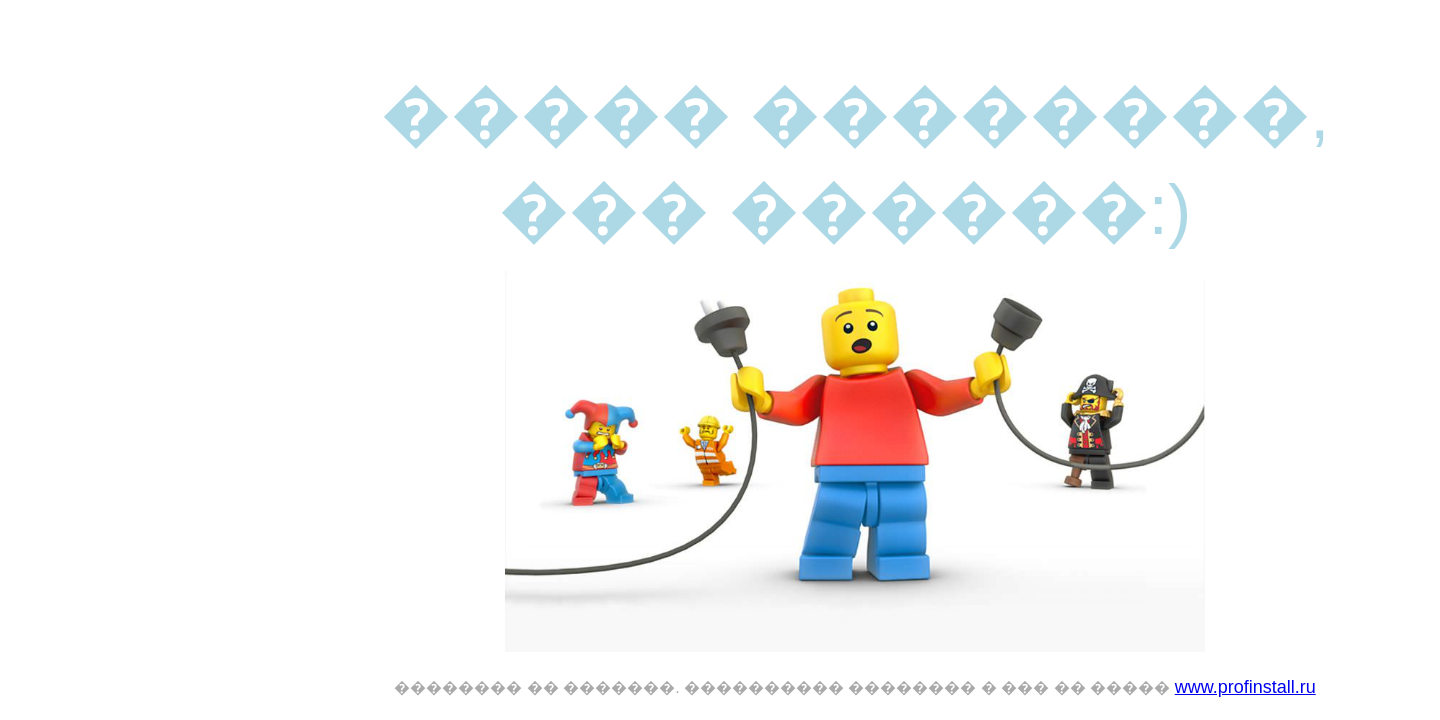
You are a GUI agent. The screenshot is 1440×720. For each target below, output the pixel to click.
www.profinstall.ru (1245, 687)
